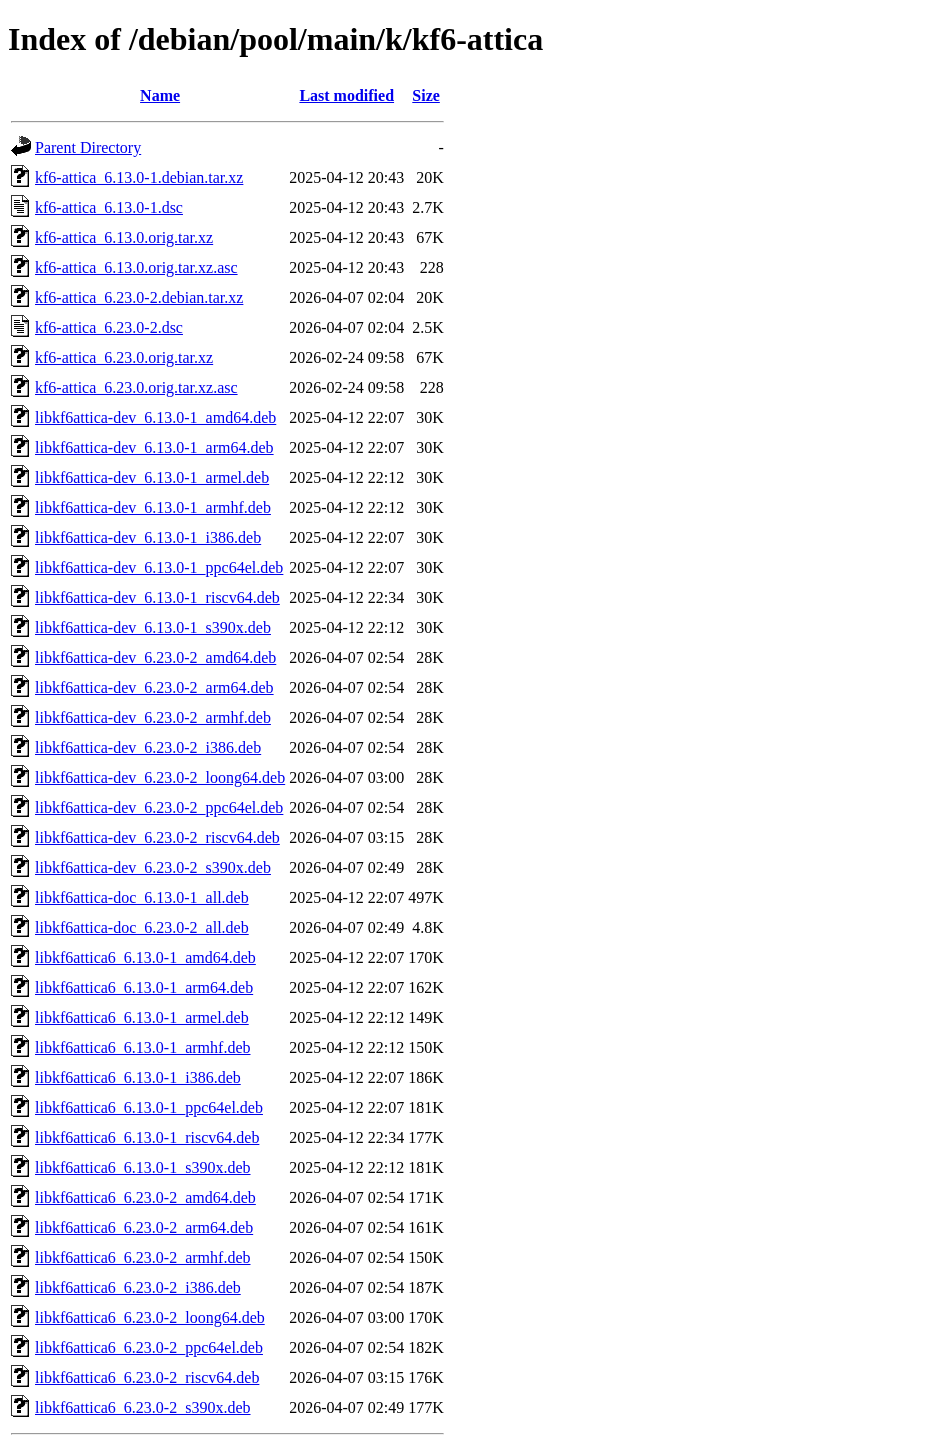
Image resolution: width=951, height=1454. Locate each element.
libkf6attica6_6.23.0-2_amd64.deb (145, 1197)
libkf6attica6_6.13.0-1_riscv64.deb (147, 1137)
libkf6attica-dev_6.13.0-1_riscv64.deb (157, 597)
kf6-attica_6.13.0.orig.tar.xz (124, 237)
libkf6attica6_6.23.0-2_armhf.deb (143, 1257)
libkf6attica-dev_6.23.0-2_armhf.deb (153, 717)
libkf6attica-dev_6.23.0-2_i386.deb (148, 747)
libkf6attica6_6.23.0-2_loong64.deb (150, 1317)
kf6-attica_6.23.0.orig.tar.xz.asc (136, 387)
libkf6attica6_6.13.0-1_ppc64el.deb (149, 1107)
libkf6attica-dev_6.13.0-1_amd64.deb (155, 417)
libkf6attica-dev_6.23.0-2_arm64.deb (154, 687)
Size (426, 95)
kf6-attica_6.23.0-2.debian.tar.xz (139, 297)
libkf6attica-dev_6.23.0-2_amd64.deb (155, 657)
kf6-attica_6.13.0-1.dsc (109, 207)
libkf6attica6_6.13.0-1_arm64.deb (144, 987)
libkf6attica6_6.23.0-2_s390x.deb (143, 1407)
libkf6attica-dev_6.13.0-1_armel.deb (152, 477)
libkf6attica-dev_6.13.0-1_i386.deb (148, 537)
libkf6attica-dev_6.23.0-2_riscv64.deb (157, 837)
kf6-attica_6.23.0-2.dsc (109, 327)
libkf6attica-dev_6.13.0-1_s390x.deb (153, 627)
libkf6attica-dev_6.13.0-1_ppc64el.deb (159, 567)
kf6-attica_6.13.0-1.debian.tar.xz (139, 177)
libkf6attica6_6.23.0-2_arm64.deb (144, 1227)
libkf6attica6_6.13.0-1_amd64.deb (145, 957)
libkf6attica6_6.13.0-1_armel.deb (142, 1017)
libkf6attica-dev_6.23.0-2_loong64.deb (160, 777)
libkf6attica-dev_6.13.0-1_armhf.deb (153, 507)
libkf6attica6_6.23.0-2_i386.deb (138, 1287)
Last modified (346, 95)
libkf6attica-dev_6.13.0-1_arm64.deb (154, 447)
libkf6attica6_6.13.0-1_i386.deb (138, 1077)
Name (160, 95)
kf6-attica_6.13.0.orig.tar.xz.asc (136, 267)
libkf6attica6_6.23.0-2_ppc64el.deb (149, 1347)
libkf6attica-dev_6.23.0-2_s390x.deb (153, 867)
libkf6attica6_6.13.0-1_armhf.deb (143, 1047)
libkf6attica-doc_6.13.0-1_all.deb (142, 897)
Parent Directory (88, 147)
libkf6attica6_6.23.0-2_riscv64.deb (147, 1377)
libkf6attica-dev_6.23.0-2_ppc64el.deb (159, 807)
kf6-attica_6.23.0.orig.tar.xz (124, 357)
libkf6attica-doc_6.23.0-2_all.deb (142, 927)
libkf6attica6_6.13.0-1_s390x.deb (143, 1167)
